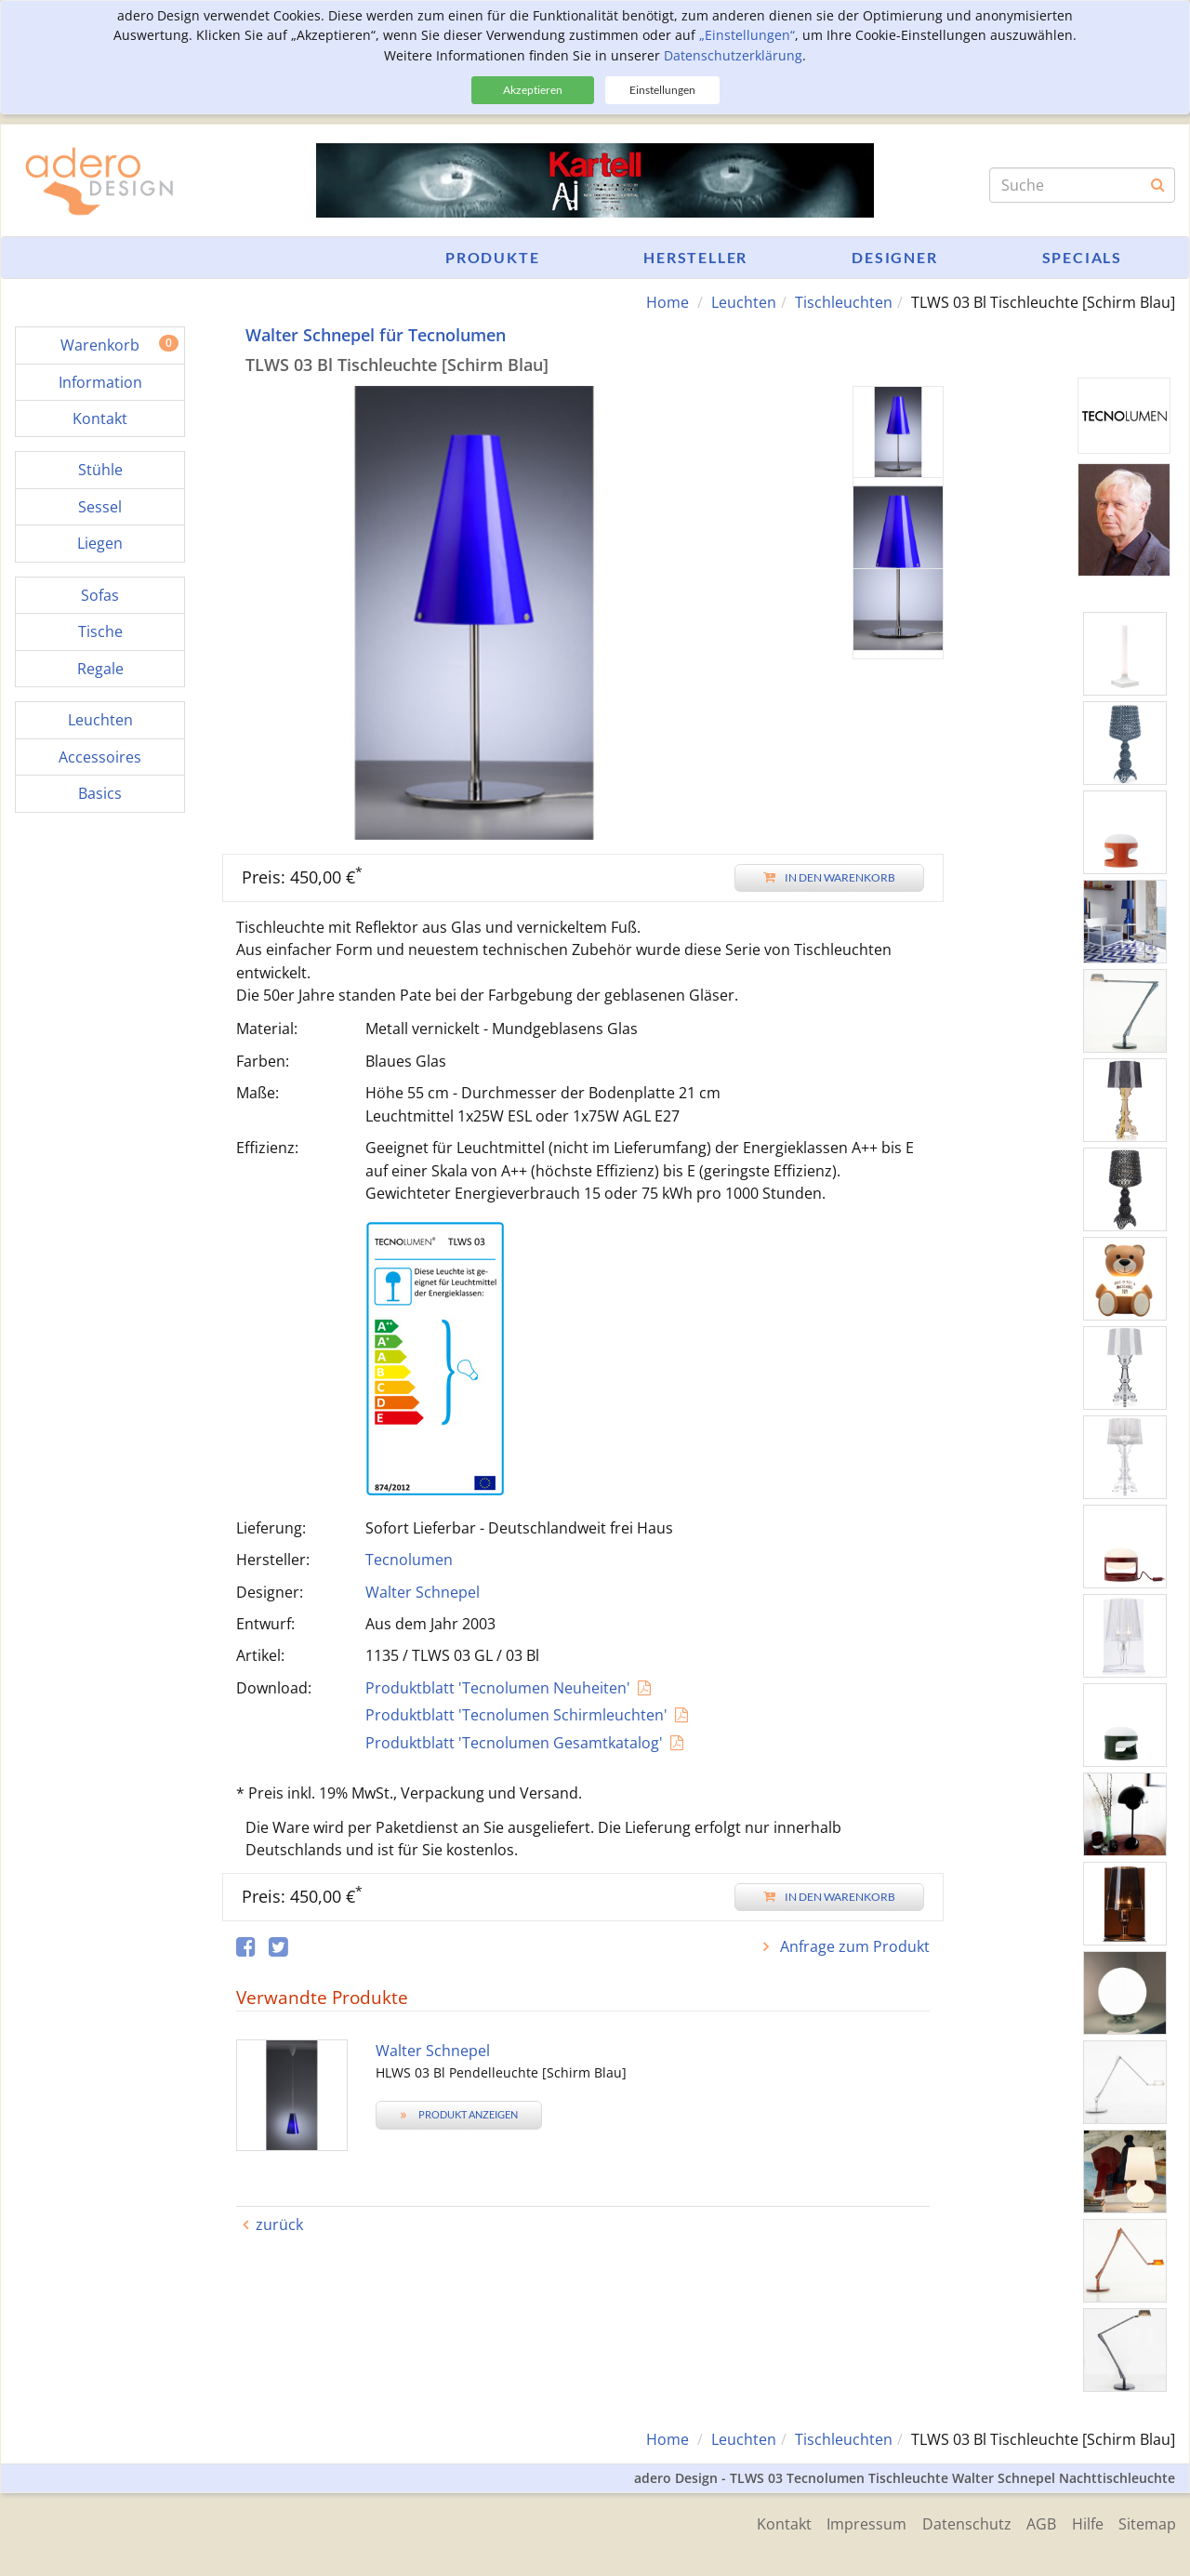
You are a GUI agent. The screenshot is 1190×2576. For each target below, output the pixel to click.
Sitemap (1147, 2522)
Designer (894, 257)
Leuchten (743, 302)
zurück (279, 2223)
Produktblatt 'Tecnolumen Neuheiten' (497, 1687)
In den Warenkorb (829, 876)
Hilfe (1084, 2522)
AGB (1035, 2522)
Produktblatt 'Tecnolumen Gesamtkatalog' (514, 1742)
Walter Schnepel (422, 1591)
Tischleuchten (843, 302)
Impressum (853, 2522)
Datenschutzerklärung (733, 55)
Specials (1082, 257)
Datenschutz (956, 2522)
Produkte (492, 257)
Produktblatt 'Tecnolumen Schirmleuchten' (516, 1715)
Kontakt (767, 2522)
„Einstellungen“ (747, 35)
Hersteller (695, 257)
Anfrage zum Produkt (853, 1945)
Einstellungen (662, 90)
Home (667, 302)
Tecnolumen (409, 1559)
